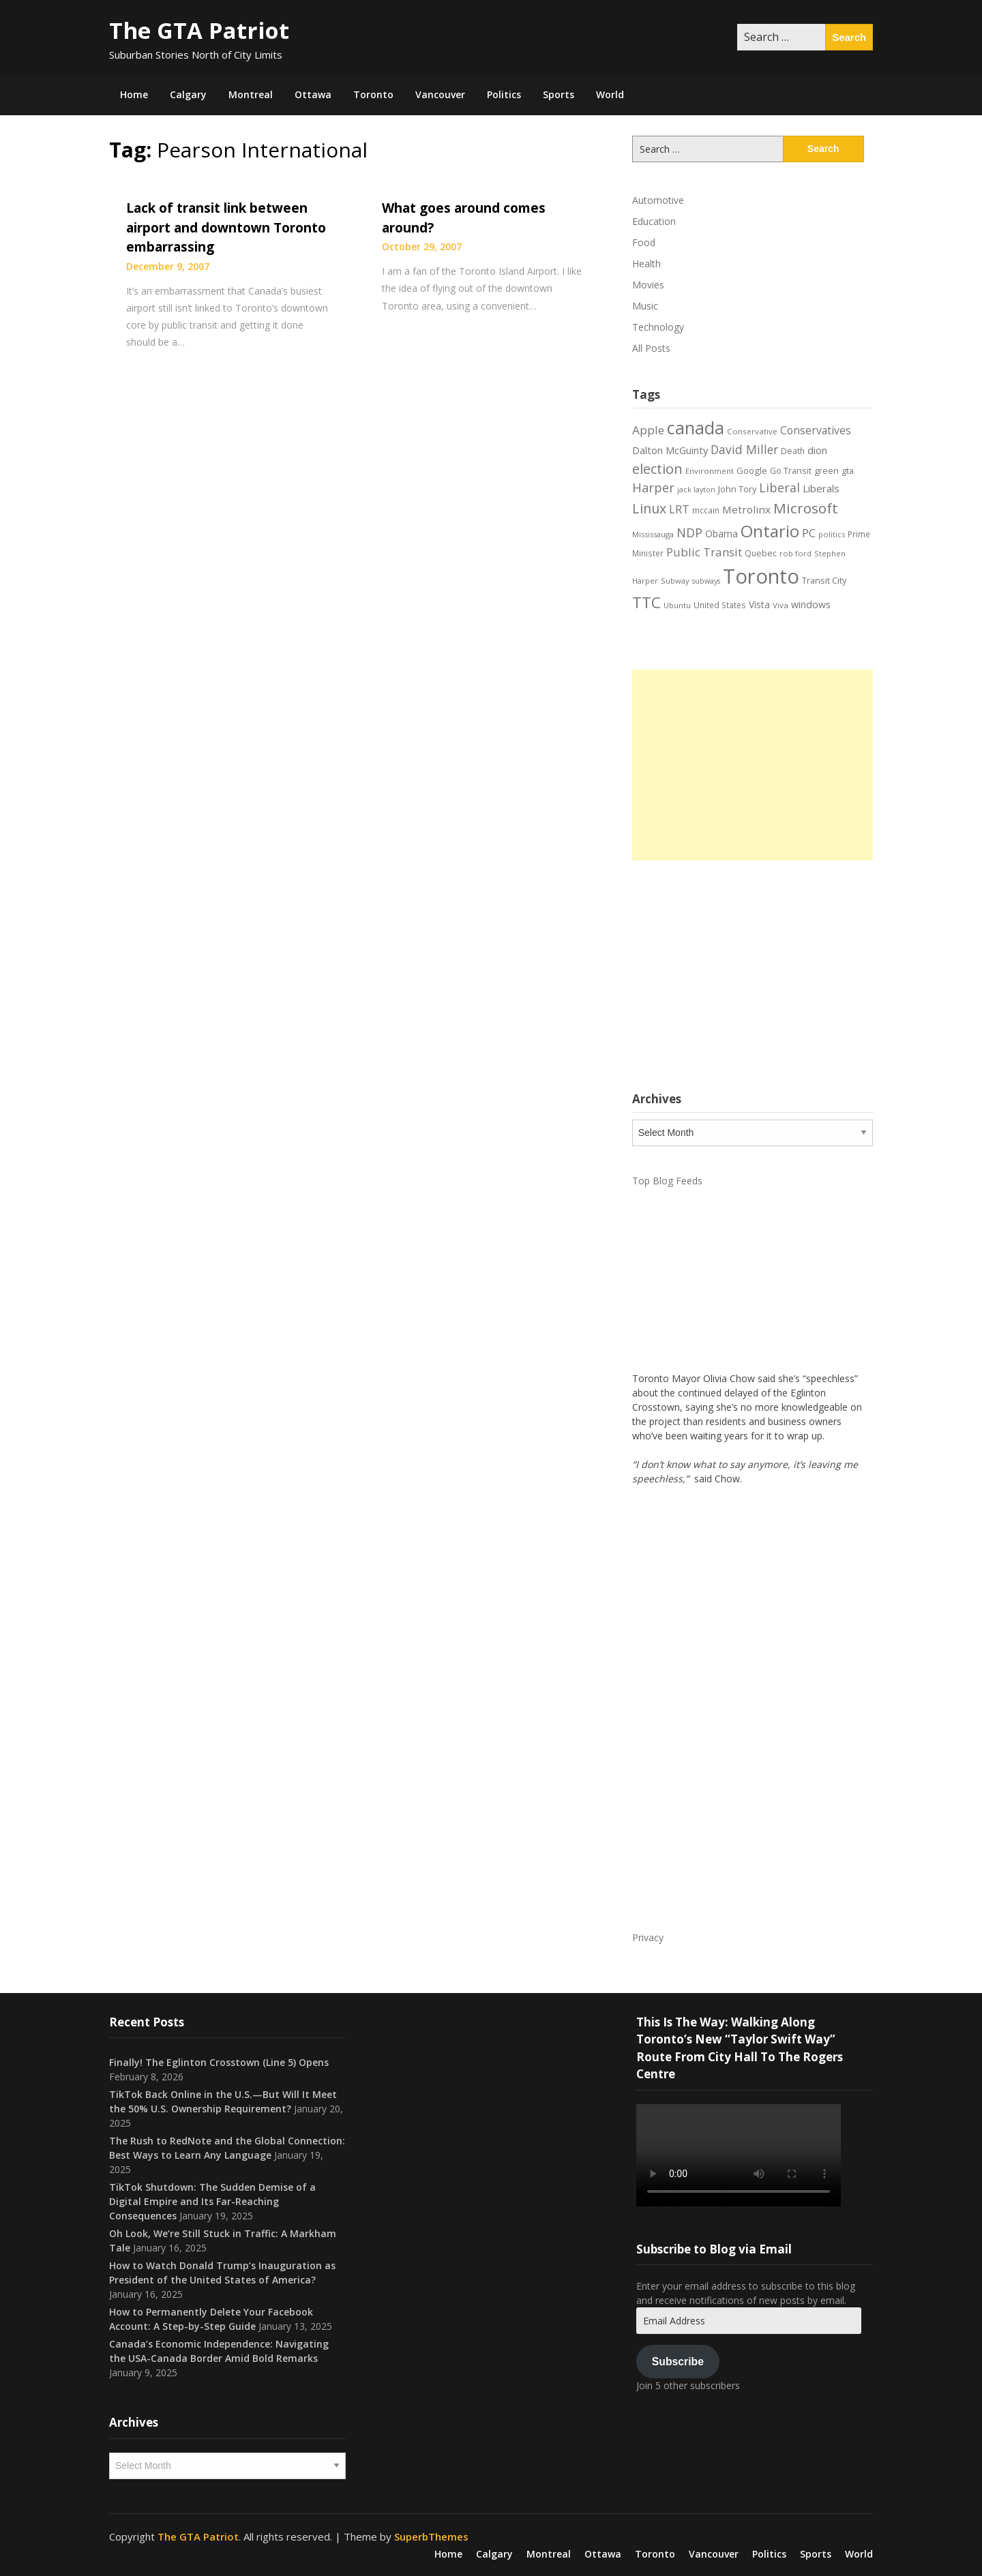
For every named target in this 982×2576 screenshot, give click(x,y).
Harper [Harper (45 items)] (653, 487)
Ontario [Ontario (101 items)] (770, 531)
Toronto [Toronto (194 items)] (761, 576)
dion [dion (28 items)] (817, 450)
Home (134, 94)
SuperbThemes (431, 2536)
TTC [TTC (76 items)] (646, 602)
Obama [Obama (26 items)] (721, 533)
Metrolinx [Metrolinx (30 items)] (746, 509)
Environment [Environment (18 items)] (709, 471)
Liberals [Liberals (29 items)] (821, 488)
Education (654, 221)
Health (646, 263)
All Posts (651, 348)
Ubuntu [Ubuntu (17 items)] (677, 605)
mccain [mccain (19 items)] (705, 510)
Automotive (658, 200)
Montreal (250, 94)
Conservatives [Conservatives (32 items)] (815, 430)
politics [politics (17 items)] (831, 534)
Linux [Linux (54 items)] (649, 508)
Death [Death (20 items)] (793, 451)
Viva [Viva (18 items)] (780, 605)
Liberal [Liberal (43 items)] (779, 487)
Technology (658, 326)
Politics (504, 94)
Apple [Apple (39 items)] (648, 430)
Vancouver (440, 94)
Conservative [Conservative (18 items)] (752, 431)
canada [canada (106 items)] (695, 428)
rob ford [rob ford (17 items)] (795, 553)
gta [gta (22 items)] (848, 470)
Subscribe (678, 2361)
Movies (648, 284)
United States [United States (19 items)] (720, 604)
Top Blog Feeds (667, 1180)
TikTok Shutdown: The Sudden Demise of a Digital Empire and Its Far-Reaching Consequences (212, 2201)
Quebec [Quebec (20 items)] (761, 553)
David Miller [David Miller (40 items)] (744, 449)
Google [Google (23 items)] (751, 470)
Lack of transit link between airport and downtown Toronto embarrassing (226, 227)
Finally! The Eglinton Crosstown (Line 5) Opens (219, 2062)
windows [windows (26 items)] (811, 604)
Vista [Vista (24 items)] (759, 604)
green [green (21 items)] (826, 471)
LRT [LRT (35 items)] (679, 509)
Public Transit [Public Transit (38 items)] (704, 552)
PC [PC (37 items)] (809, 533)
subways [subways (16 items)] (706, 581)
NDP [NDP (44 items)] (689, 532)
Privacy (648, 1937)
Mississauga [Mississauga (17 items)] (653, 534)
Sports (558, 94)
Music (645, 305)
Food (643, 242)
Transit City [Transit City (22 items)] (824, 580)
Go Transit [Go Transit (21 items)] (791, 471)
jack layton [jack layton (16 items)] (696, 489)
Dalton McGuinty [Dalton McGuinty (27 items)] (670, 450)
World (610, 94)
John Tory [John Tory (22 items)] (737, 489)
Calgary (188, 94)
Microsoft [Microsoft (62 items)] (805, 508)
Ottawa (313, 94)
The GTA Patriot (199, 30)
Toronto (373, 94)
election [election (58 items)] (657, 468)
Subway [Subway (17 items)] (675, 580)
